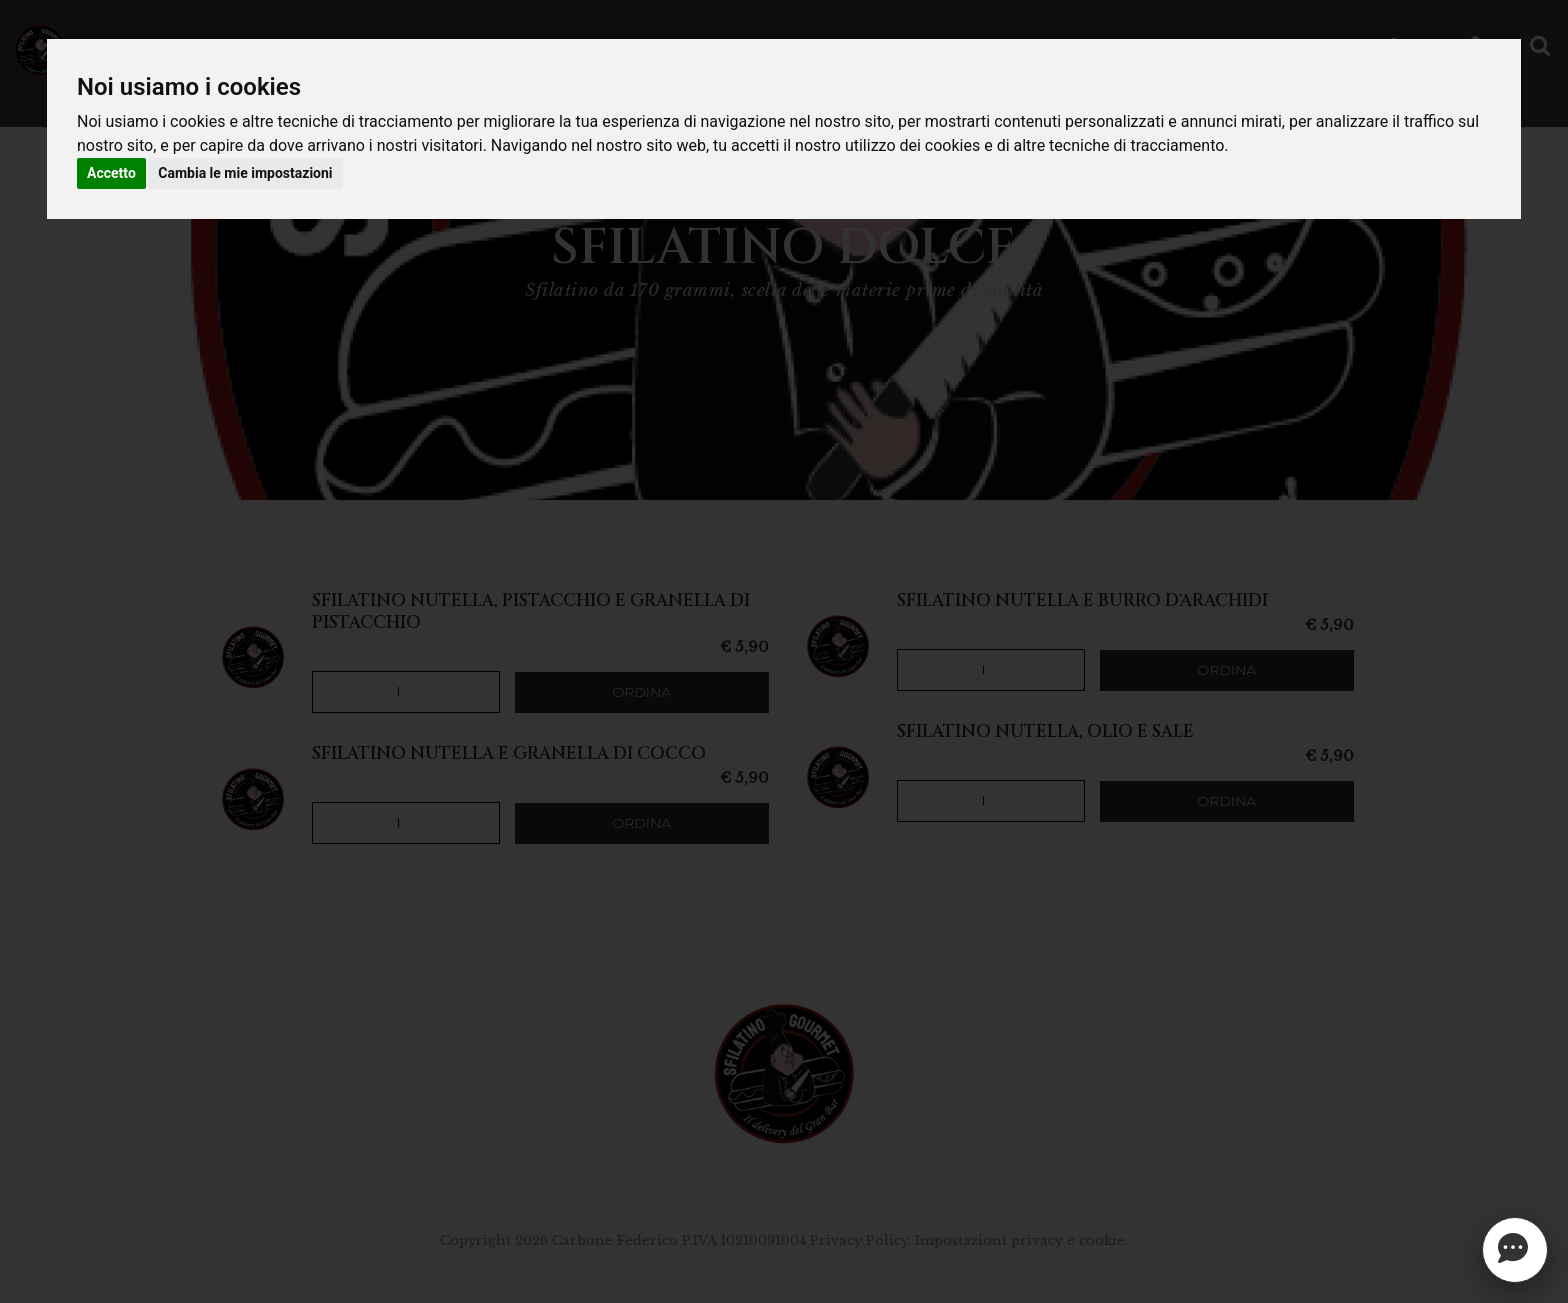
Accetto (111, 173)
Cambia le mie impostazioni (245, 173)
